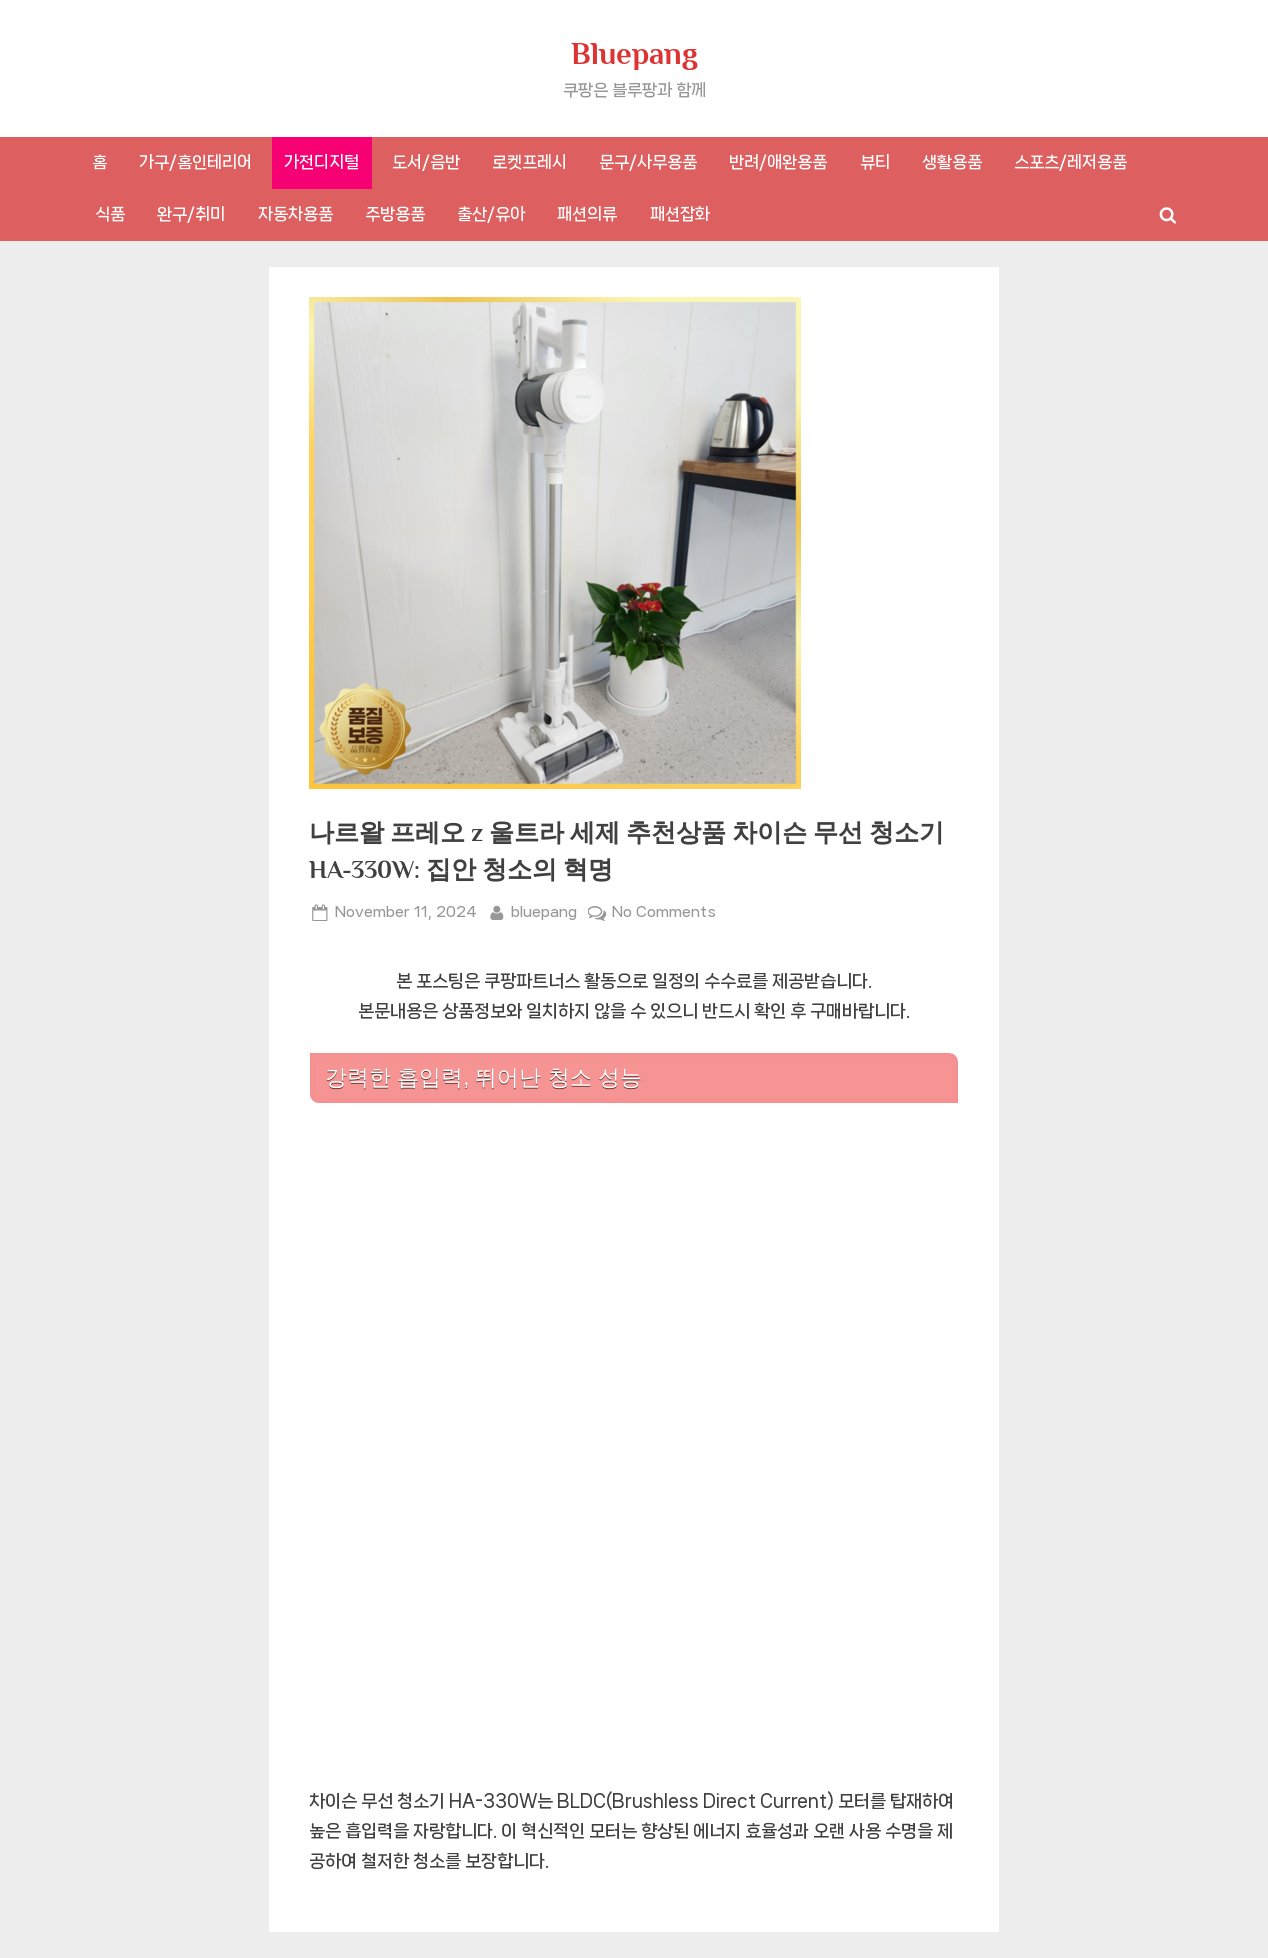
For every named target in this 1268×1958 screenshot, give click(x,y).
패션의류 (587, 214)
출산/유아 (491, 214)
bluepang (544, 910)
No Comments (664, 912)
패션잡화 (680, 214)
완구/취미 (191, 214)
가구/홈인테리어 (195, 162)
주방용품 (395, 214)
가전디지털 (321, 162)
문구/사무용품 (648, 162)
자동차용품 (295, 214)
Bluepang (634, 53)
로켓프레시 (529, 162)
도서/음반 (426, 162)
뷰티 (875, 162)
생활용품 (952, 162)
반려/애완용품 (778, 162)
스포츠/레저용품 (1070, 162)
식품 (110, 214)
